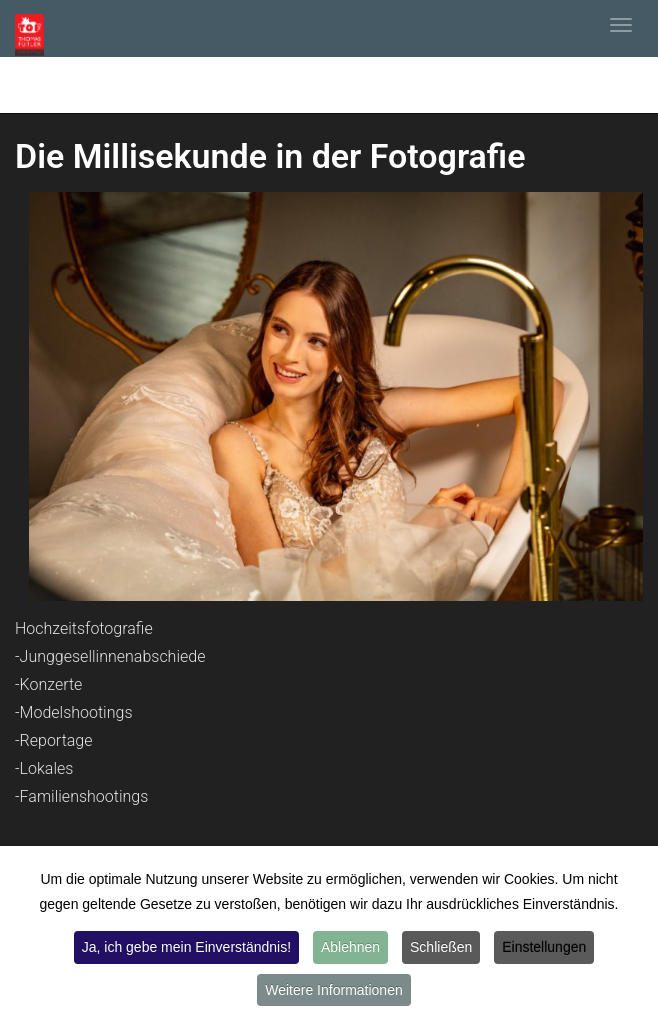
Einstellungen (544, 948)
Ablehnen (350, 948)
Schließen (441, 948)
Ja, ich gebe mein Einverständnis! (186, 948)
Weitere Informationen (333, 991)
